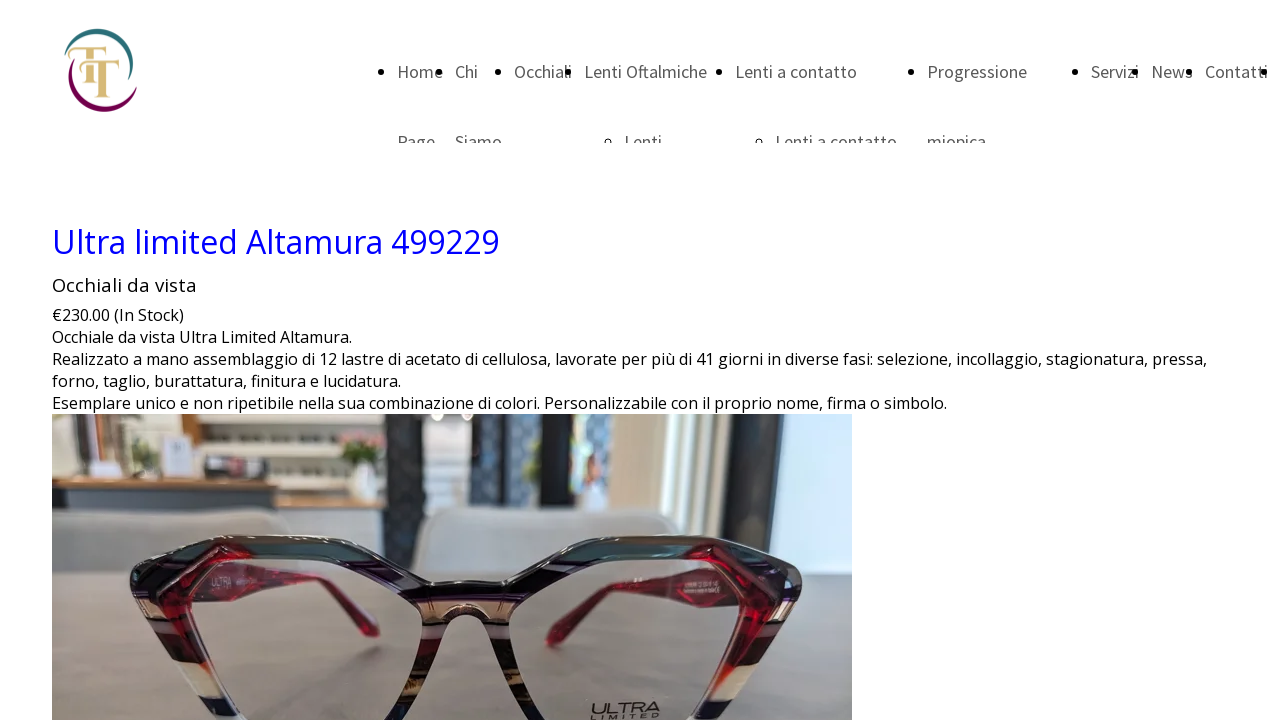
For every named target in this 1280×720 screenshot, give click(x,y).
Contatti (1236, 71)
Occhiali (543, 71)
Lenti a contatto (796, 71)
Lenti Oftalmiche (645, 71)
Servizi (1115, 71)
